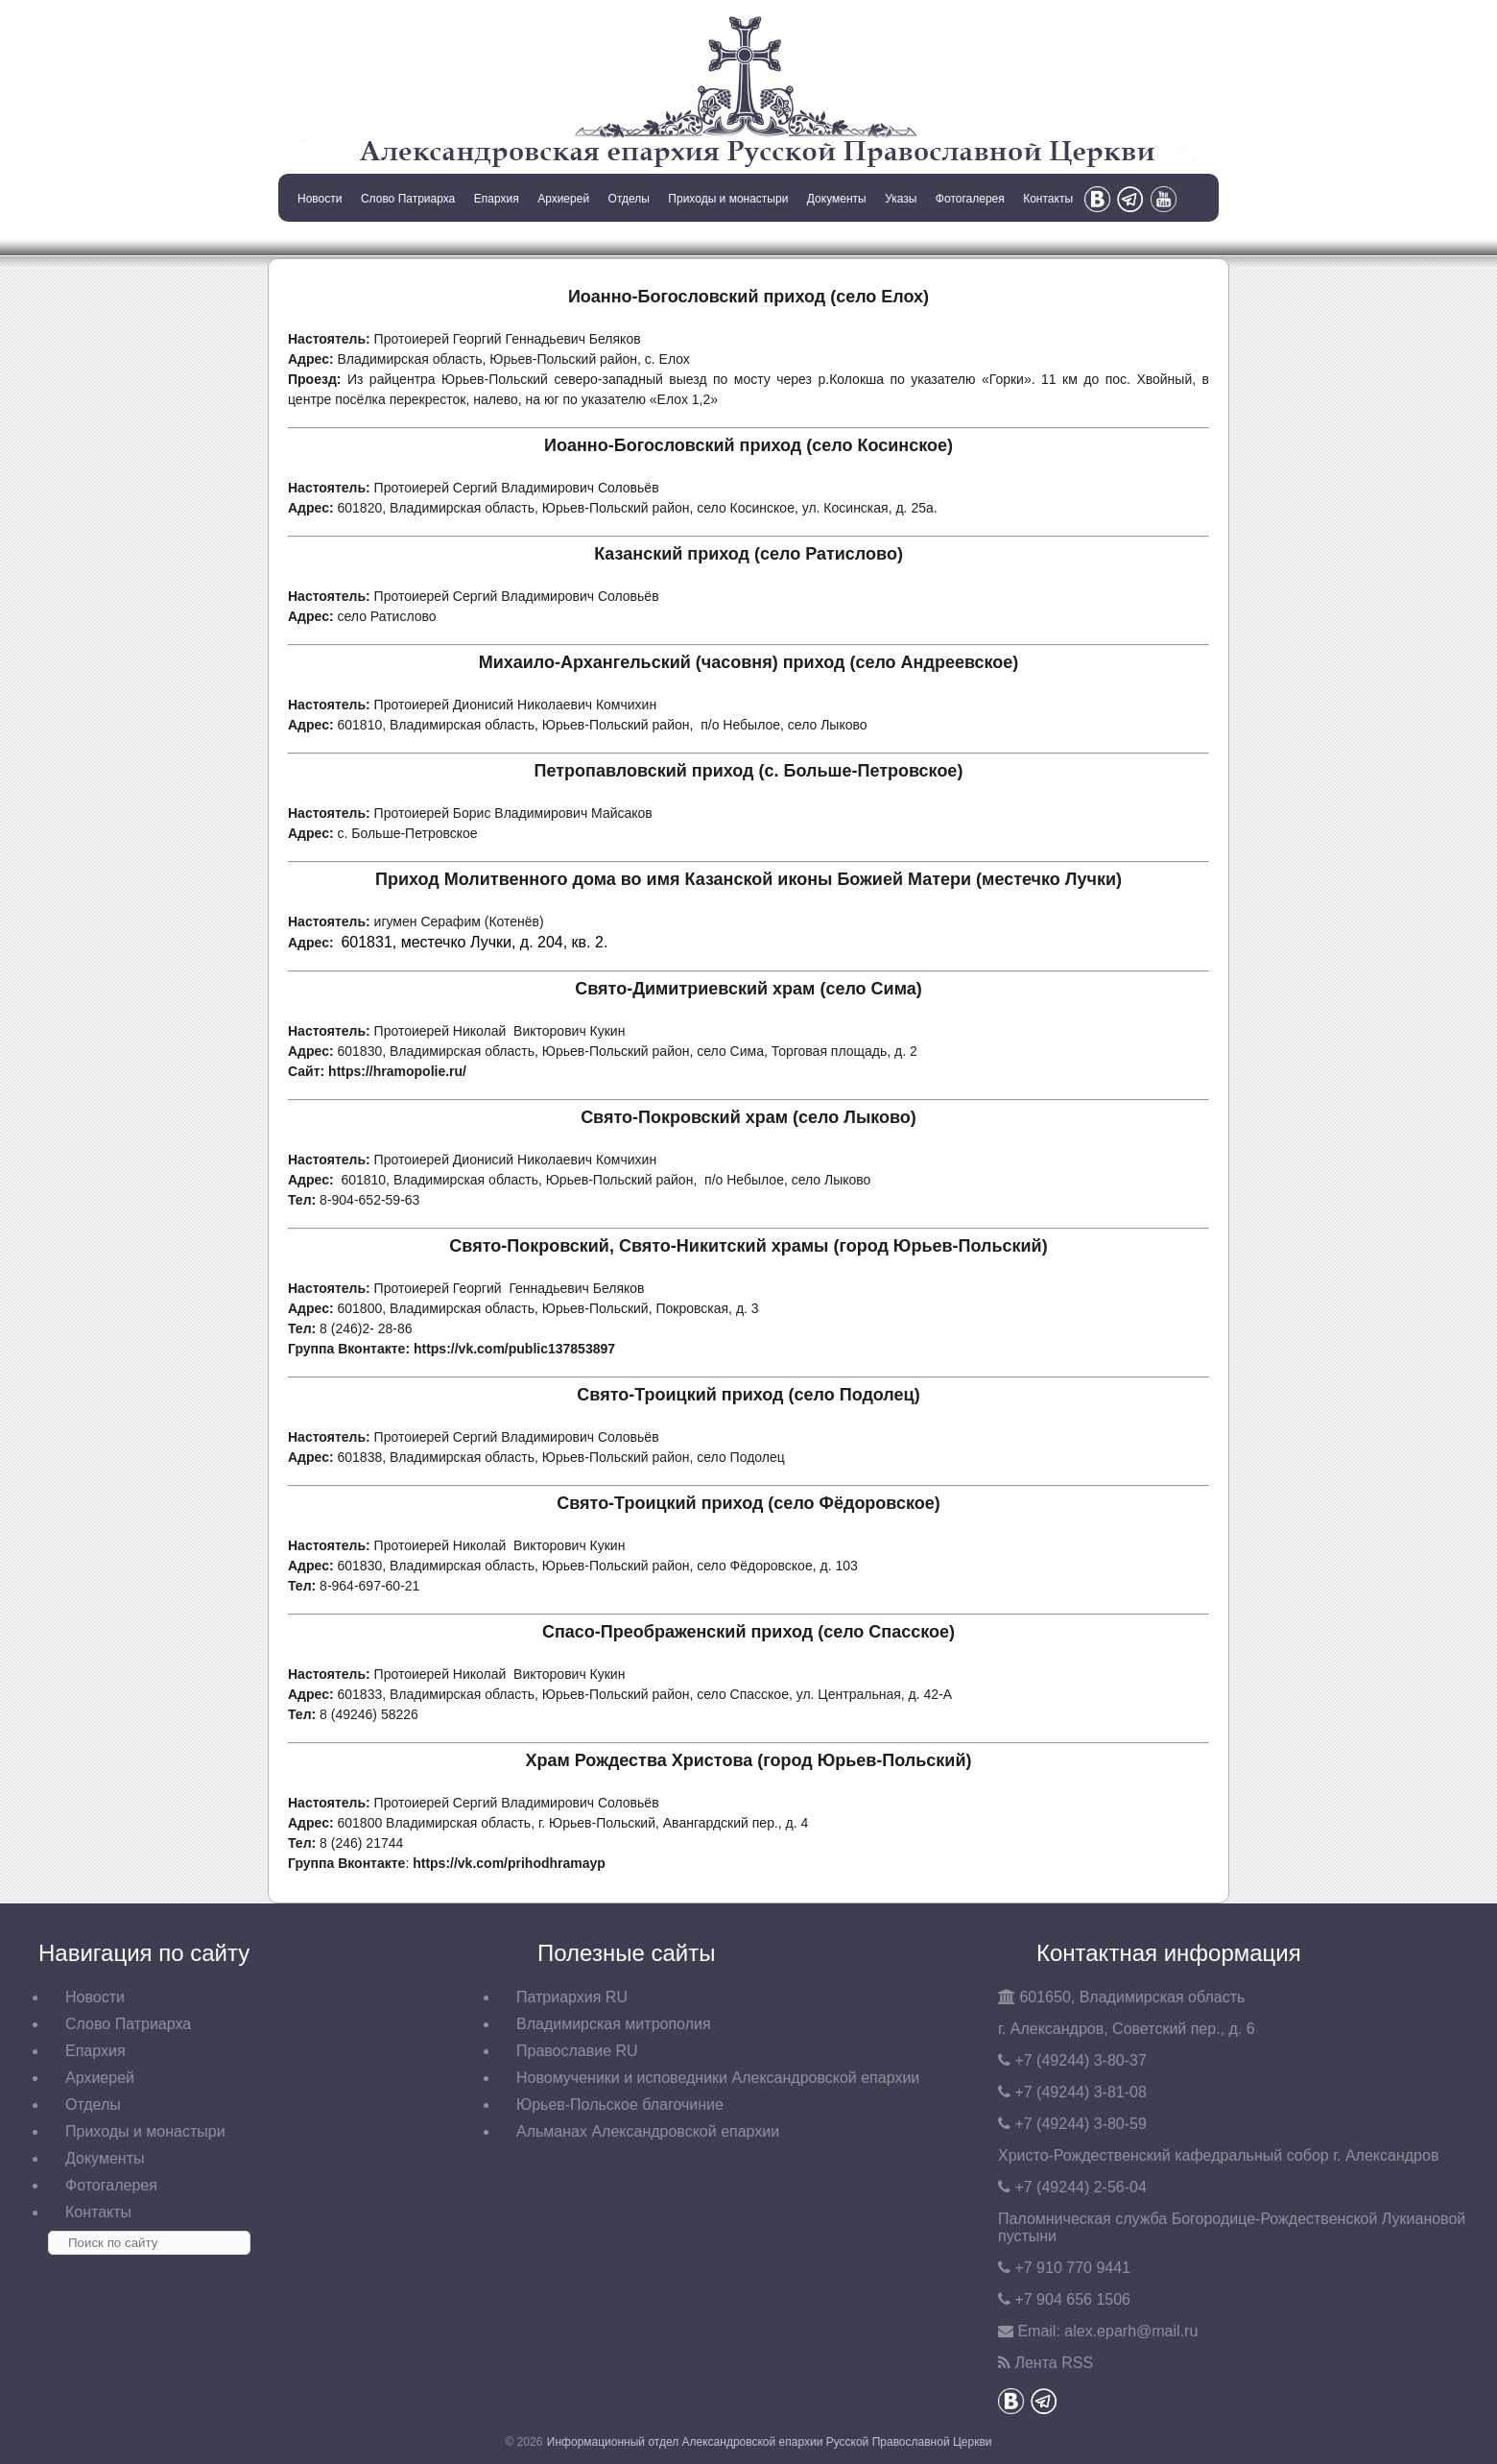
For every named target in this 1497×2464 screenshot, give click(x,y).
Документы (837, 198)
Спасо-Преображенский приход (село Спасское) (748, 1631)
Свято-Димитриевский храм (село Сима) (748, 988)
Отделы (629, 198)
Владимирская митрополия (613, 2024)
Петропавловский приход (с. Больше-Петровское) (749, 770)
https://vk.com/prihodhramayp (509, 1863)
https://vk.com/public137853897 (514, 1348)
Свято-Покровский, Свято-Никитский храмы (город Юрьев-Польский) (748, 1246)
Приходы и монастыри (728, 198)
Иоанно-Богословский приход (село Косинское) (748, 445)
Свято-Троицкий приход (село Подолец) (748, 1394)
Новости (319, 198)
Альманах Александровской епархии (647, 2131)
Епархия (496, 198)
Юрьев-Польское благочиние (620, 2104)
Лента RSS (1053, 2363)
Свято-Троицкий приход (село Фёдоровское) (748, 1503)
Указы (900, 198)
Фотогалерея (970, 198)
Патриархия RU (572, 1997)
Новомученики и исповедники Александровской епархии (717, 2077)
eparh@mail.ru (1131, 2331)
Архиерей (563, 198)
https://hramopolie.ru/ (397, 1071)
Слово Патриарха (408, 198)
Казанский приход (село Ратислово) (748, 553)
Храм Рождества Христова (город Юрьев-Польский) (748, 1760)
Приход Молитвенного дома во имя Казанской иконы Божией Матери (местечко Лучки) (748, 879)
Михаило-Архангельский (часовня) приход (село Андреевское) (749, 662)
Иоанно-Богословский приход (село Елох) (748, 296)
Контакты (1048, 198)
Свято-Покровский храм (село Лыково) (748, 1117)
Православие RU (577, 2051)
